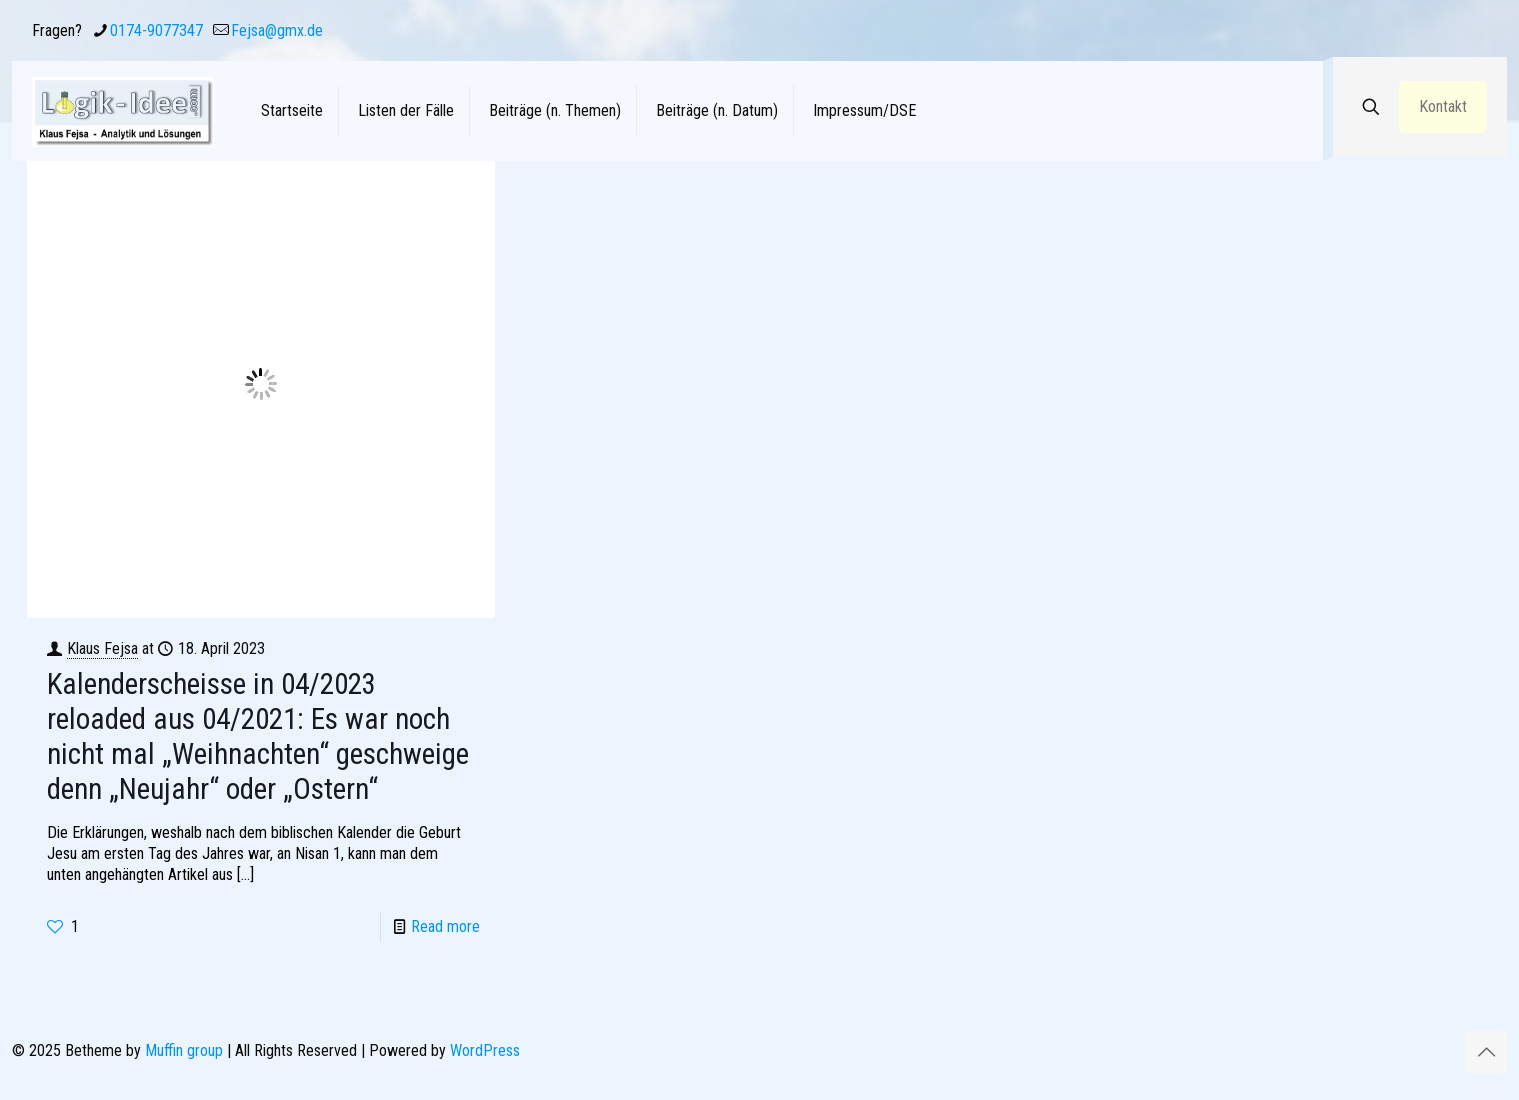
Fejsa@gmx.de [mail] (277, 30)
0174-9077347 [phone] (156, 30)
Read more (445, 926)
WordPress (485, 1050)
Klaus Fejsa (102, 648)
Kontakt (1443, 106)
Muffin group (184, 1050)
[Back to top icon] (1486, 1052)
